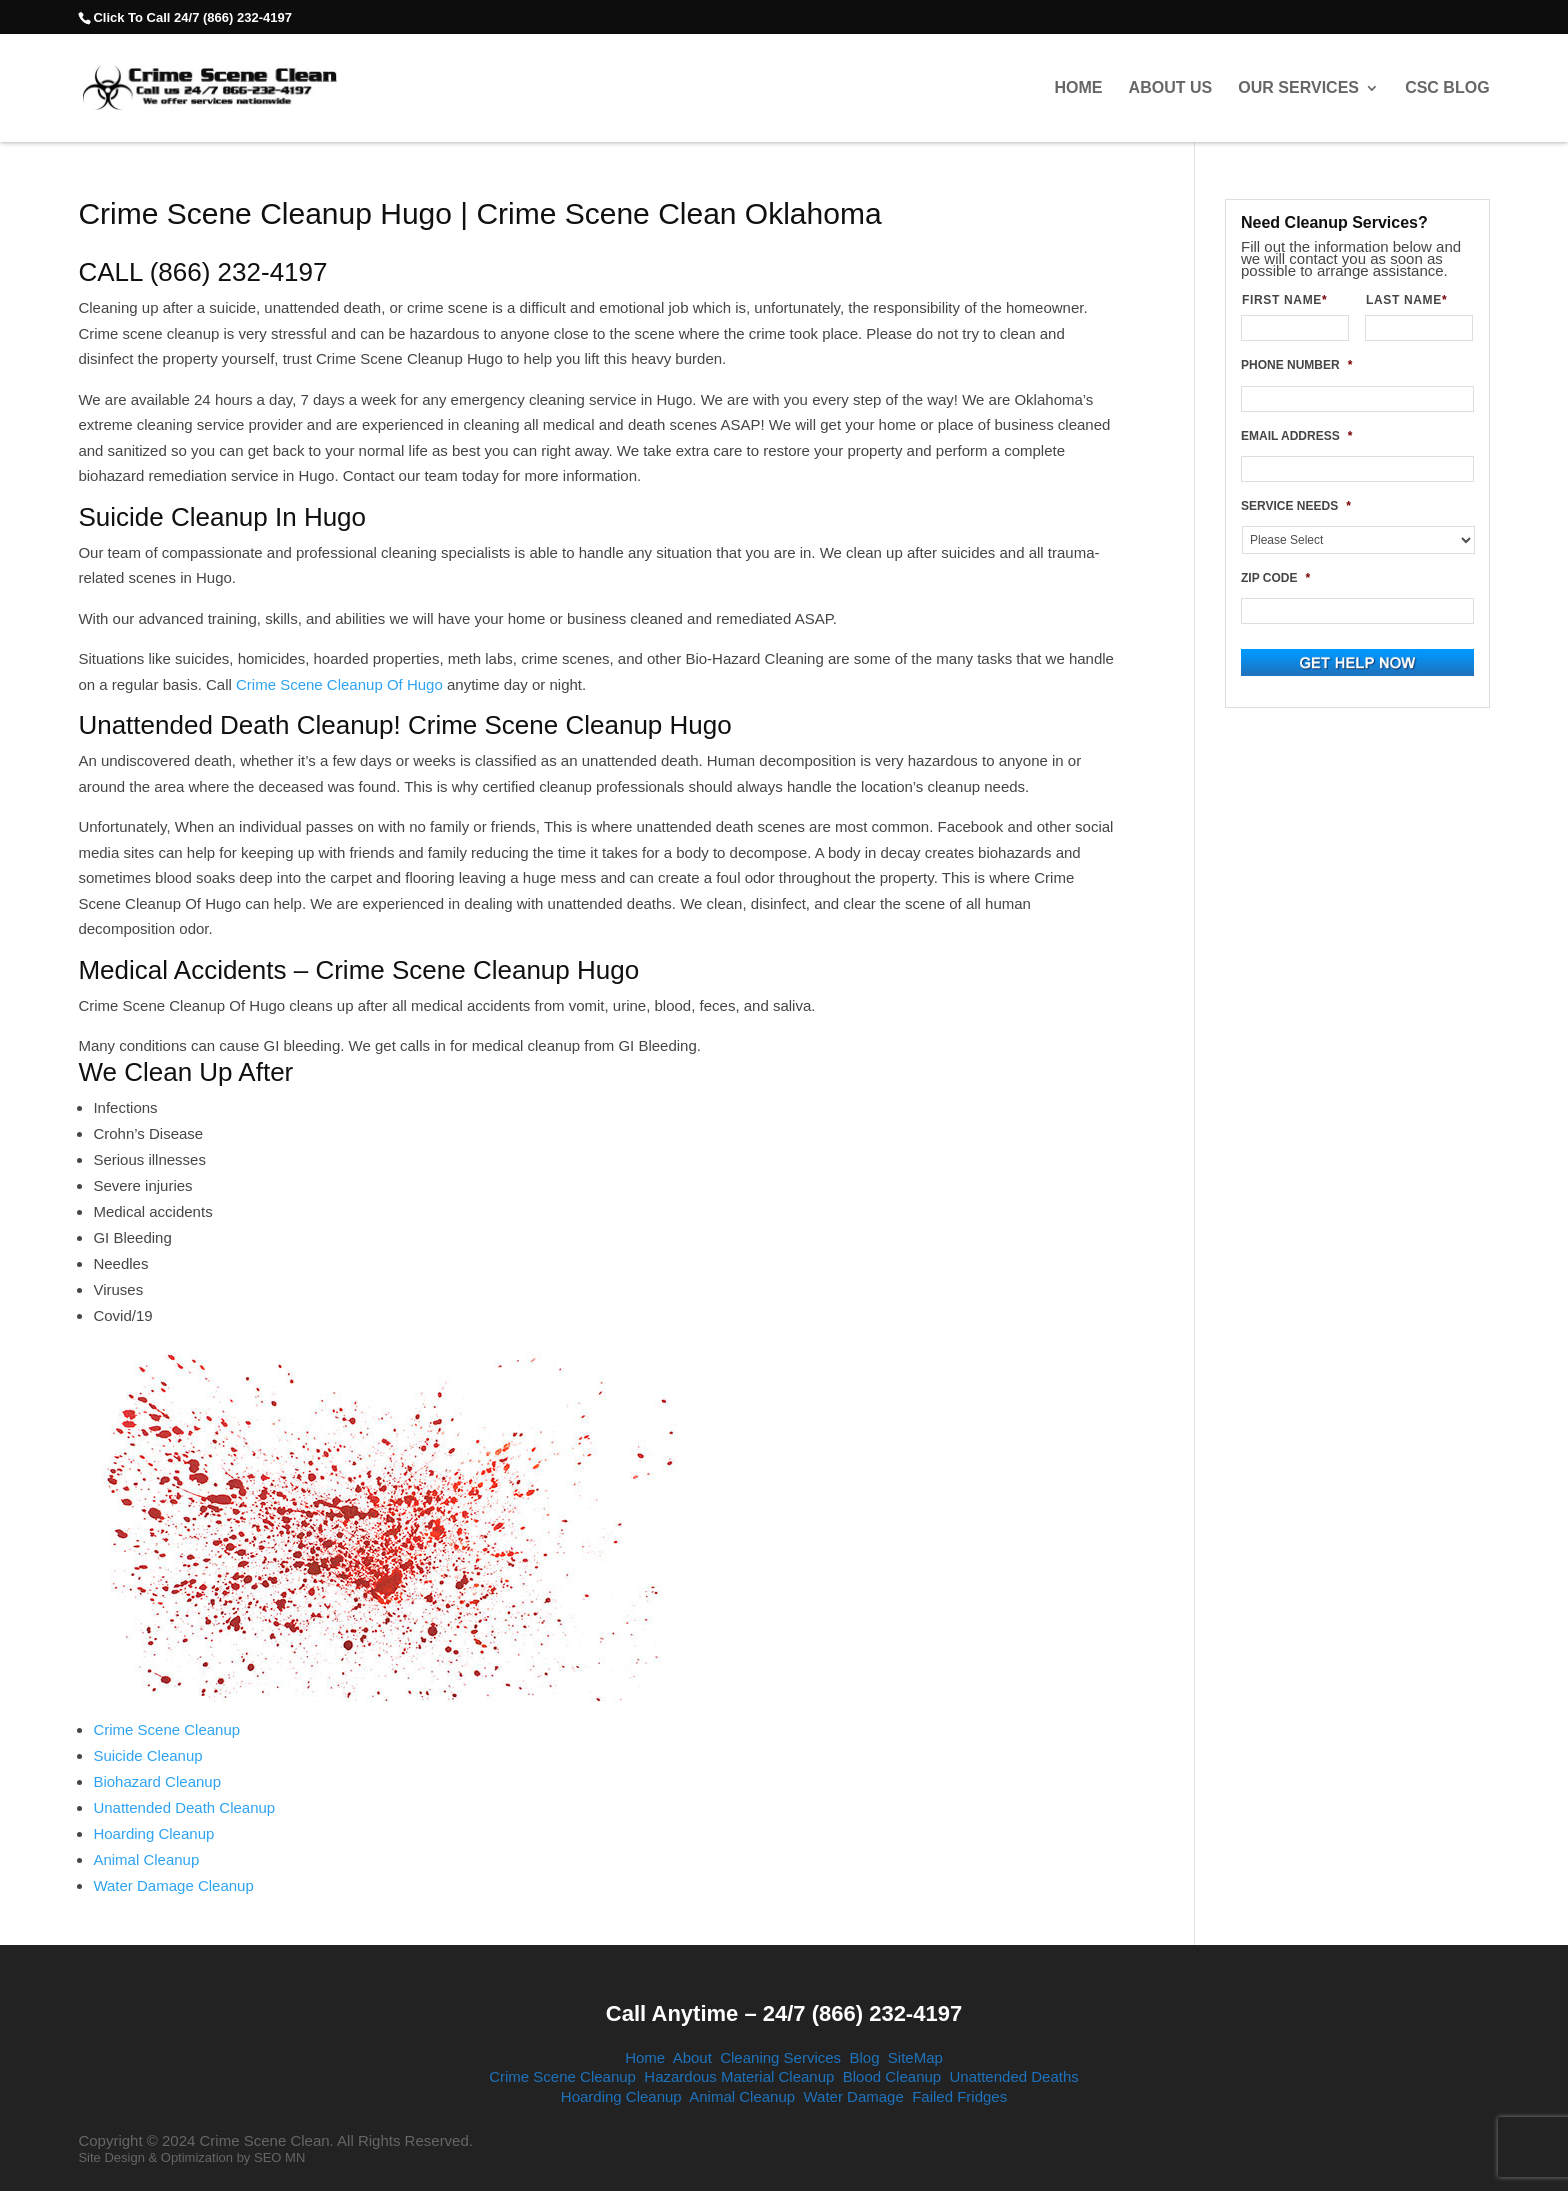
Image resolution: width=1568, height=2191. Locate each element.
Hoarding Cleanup (153, 1833)
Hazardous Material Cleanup (739, 2076)
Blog (864, 2057)
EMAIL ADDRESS (1296, 436)
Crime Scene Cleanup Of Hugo (339, 684)
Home (1078, 88)
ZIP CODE (1275, 578)
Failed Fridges (959, 2096)
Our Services (1298, 88)
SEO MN (279, 2157)
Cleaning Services (780, 2057)
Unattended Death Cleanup (184, 1807)
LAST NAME (1414, 300)
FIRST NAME (1292, 300)
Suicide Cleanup (147, 1755)
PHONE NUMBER (1296, 365)
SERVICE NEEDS (1296, 506)
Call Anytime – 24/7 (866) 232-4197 (784, 2013)
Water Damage (853, 2096)
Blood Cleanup (892, 2076)
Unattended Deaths (1014, 2076)
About (692, 2057)
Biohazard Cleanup (157, 1781)
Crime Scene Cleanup (166, 1729)
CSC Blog (1447, 88)
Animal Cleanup (146, 1859)
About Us (1171, 88)
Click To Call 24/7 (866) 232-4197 (192, 17)
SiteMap (915, 2057)
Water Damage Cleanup (173, 1885)
